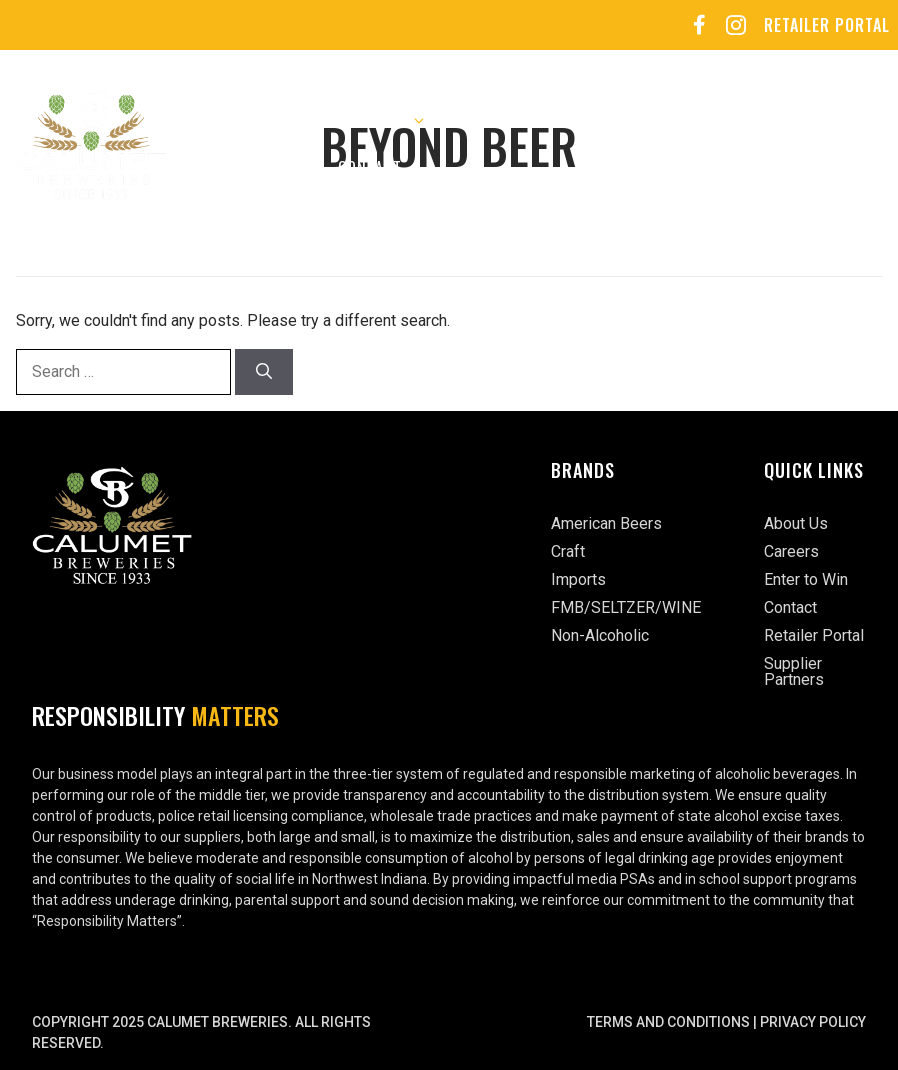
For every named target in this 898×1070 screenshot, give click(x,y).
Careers (505, 120)
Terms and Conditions (668, 1022)
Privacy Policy (813, 1022)
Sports (711, 120)
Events (609, 120)
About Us (225, 120)
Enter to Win (240, 168)
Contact (370, 168)
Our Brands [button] (380, 120)
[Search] (264, 372)
